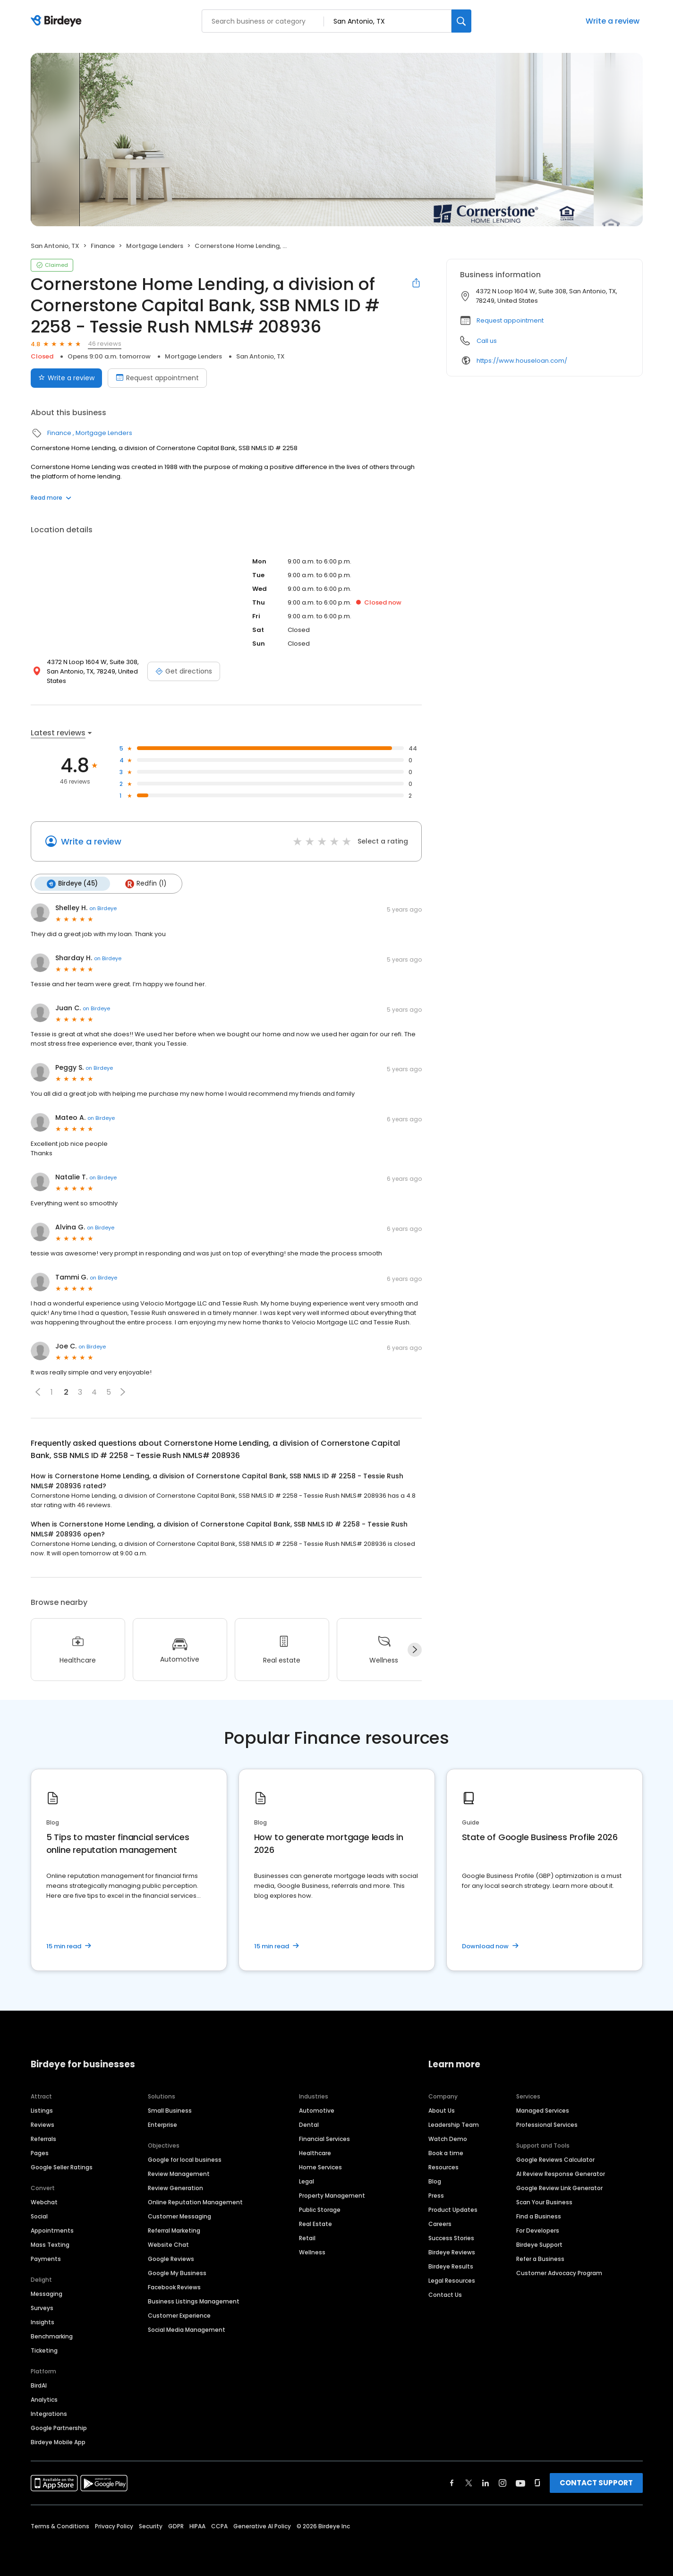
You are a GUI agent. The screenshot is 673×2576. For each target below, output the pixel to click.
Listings (42, 2111)
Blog (434, 2181)
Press (436, 2196)
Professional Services (547, 2125)
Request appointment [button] (510, 320)
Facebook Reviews (174, 2287)
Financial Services (324, 2139)
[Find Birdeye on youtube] (520, 2483)
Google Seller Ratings (62, 2167)
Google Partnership (59, 2428)
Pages (40, 2153)
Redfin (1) (145, 883)
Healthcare (315, 2153)
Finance (103, 245)
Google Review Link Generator (559, 2188)
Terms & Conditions (60, 2526)
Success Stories (451, 2238)
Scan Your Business (544, 2202)
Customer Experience (179, 2316)
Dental (309, 2125)
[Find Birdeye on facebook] (452, 2483)
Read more (51, 498)
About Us (441, 2111)
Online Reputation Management (195, 2202)
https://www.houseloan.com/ (522, 360)
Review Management (179, 2174)
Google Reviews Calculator (555, 2160)
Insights (42, 2322)
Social (39, 2216)
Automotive (316, 2111)
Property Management (332, 2196)
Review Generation (175, 2188)
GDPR (176, 2526)
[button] (37, 1392)
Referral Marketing (174, 2230)
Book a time (445, 2153)
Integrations (49, 2414)
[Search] (461, 21)
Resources (443, 2167)
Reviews (42, 2125)
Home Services (320, 2167)
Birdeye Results (450, 2266)
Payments (46, 2259)
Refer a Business (540, 2259)
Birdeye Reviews (451, 2252)
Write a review (612, 21)
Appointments (52, 2230)
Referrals (43, 2139)
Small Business (170, 2111)
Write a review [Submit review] (66, 378)
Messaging (46, 2294)
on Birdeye (103, 908)
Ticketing (44, 2350)
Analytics (44, 2400)
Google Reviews (171, 2259)
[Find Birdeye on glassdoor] (537, 2483)
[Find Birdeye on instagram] (502, 2483)
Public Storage (320, 2210)
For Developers (537, 2230)
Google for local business (184, 2160)
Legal (306, 2181)
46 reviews (104, 343)
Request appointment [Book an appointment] (157, 378)
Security (150, 2526)
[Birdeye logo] (58, 21)
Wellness (312, 2252)
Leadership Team (453, 2125)
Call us (487, 340)
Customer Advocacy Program (559, 2273)
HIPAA (197, 2526)
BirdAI (39, 2385)
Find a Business (538, 2216)
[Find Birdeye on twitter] (468, 2483)
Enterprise (162, 2125)
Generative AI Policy (262, 2526)
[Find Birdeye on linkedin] (485, 2483)
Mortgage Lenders (154, 245)
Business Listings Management (193, 2301)
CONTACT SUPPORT (596, 2483)
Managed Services (542, 2111)
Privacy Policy (114, 2526)
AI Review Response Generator (560, 2174)
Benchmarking (52, 2336)
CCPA (219, 2526)
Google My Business (177, 2273)
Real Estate (315, 2224)
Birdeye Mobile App (58, 2442)
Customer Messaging (179, 2216)
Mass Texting (50, 2245)
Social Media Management (186, 2330)
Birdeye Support (539, 2245)
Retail (307, 2238)
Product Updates (452, 2210)
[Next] (415, 1650)
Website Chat (168, 2245)
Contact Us (445, 2295)
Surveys (42, 2308)
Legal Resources (451, 2281)
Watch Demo (447, 2139)
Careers (440, 2224)
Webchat (44, 2202)
